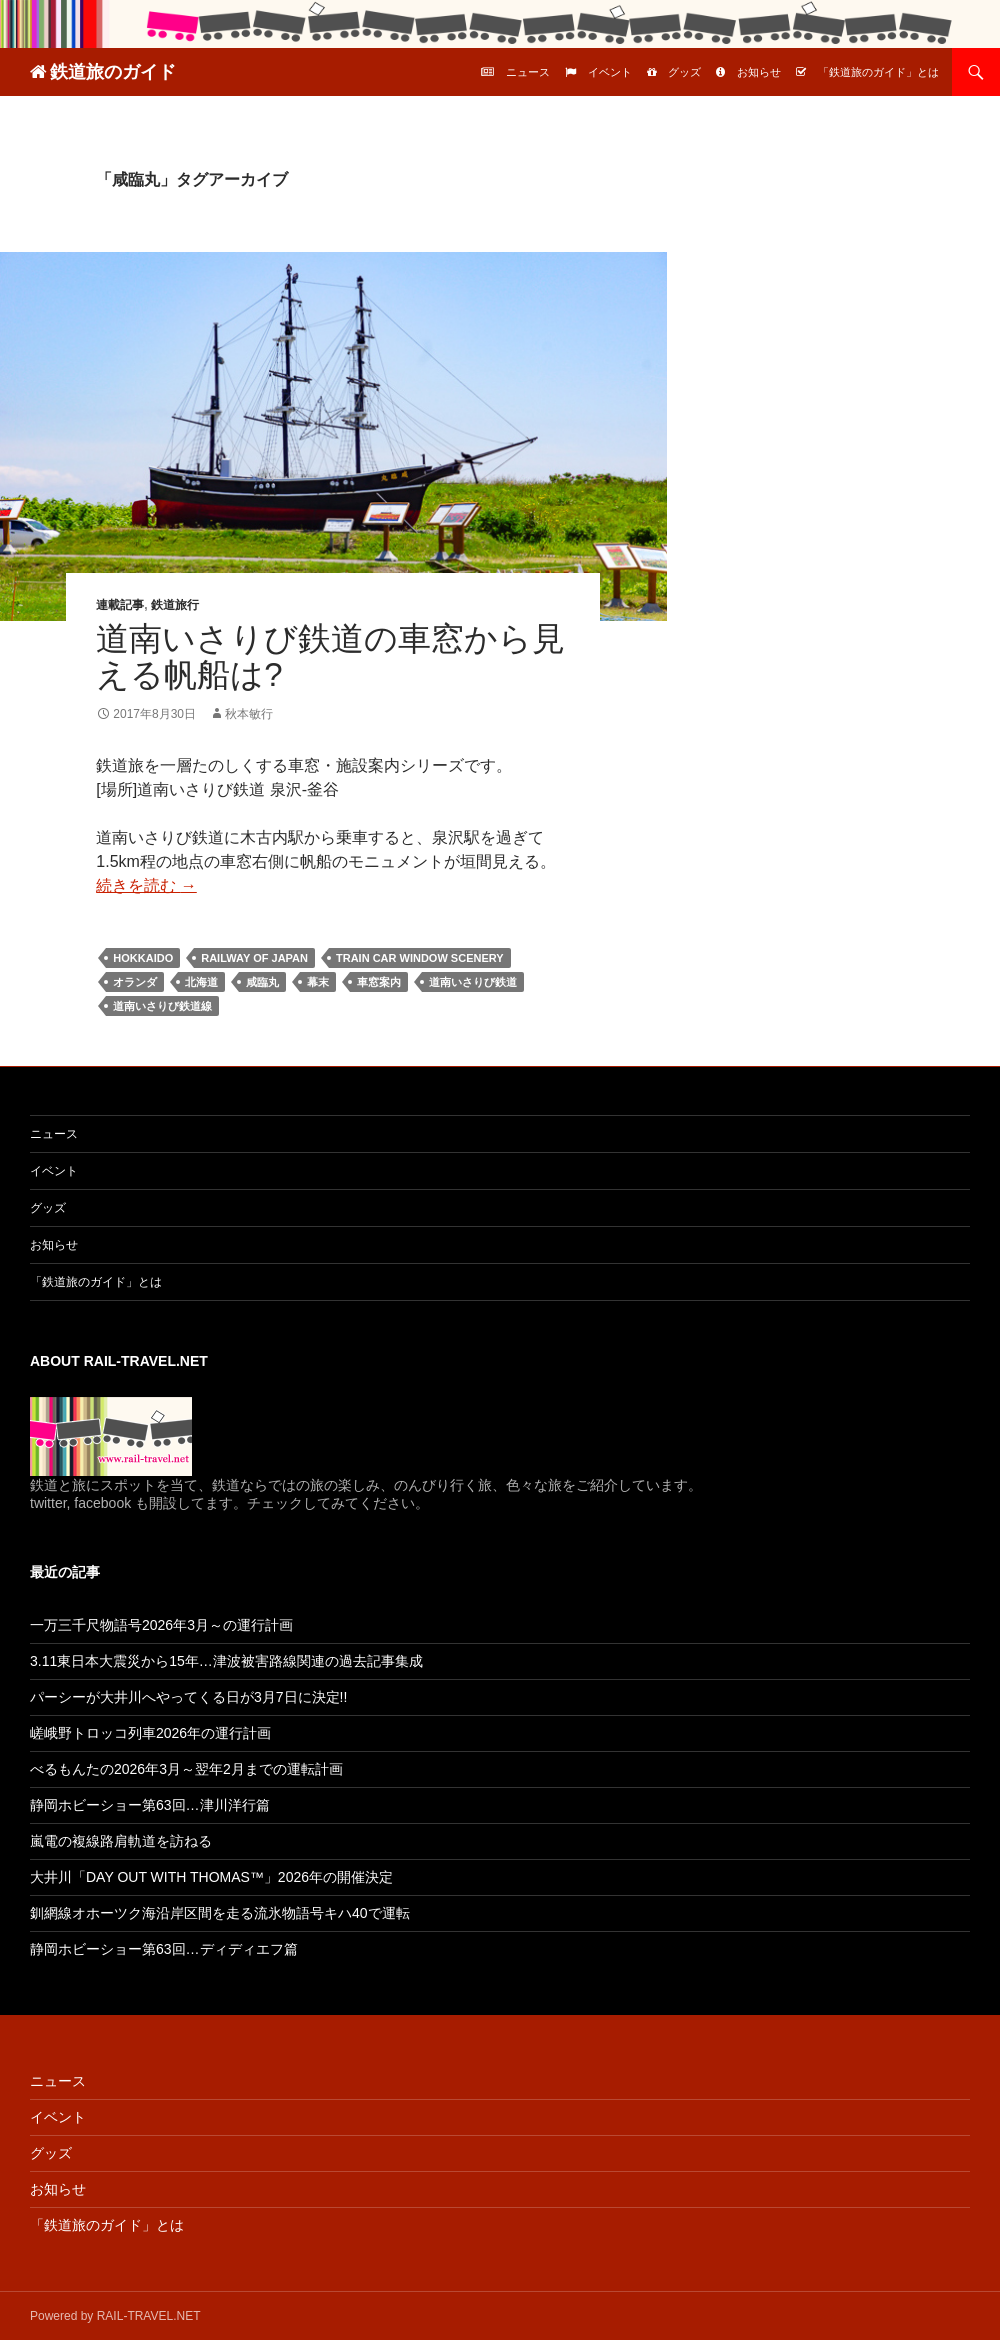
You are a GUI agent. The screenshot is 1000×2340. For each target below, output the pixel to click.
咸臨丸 (262, 982)
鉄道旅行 (175, 605)
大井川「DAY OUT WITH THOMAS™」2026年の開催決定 (211, 1877)
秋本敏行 (249, 714)
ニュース (528, 72)
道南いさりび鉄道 (473, 982)
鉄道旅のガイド (113, 72)
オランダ (135, 982)
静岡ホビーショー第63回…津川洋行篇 (150, 1805)
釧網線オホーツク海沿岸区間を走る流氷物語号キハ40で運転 (220, 1913)
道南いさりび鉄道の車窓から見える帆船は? (330, 656)
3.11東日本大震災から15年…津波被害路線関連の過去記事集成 (226, 1661)
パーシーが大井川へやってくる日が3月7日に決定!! (188, 1697)
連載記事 (120, 605)
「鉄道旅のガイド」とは (878, 72)
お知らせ (759, 72)
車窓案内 (379, 982)
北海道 (201, 982)
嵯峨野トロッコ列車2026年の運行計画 (150, 1733)
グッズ (684, 72)
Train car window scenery (420, 958)
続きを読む (146, 885)
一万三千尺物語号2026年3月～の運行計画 (161, 1625)
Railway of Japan (254, 958)
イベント (610, 72)
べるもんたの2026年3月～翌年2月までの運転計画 (186, 1769)
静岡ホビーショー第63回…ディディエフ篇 (164, 1949)
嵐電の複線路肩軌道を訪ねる (121, 1841)
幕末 (318, 982)
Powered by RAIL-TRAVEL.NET (115, 2316)
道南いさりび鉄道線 (162, 1006)
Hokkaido (143, 958)
